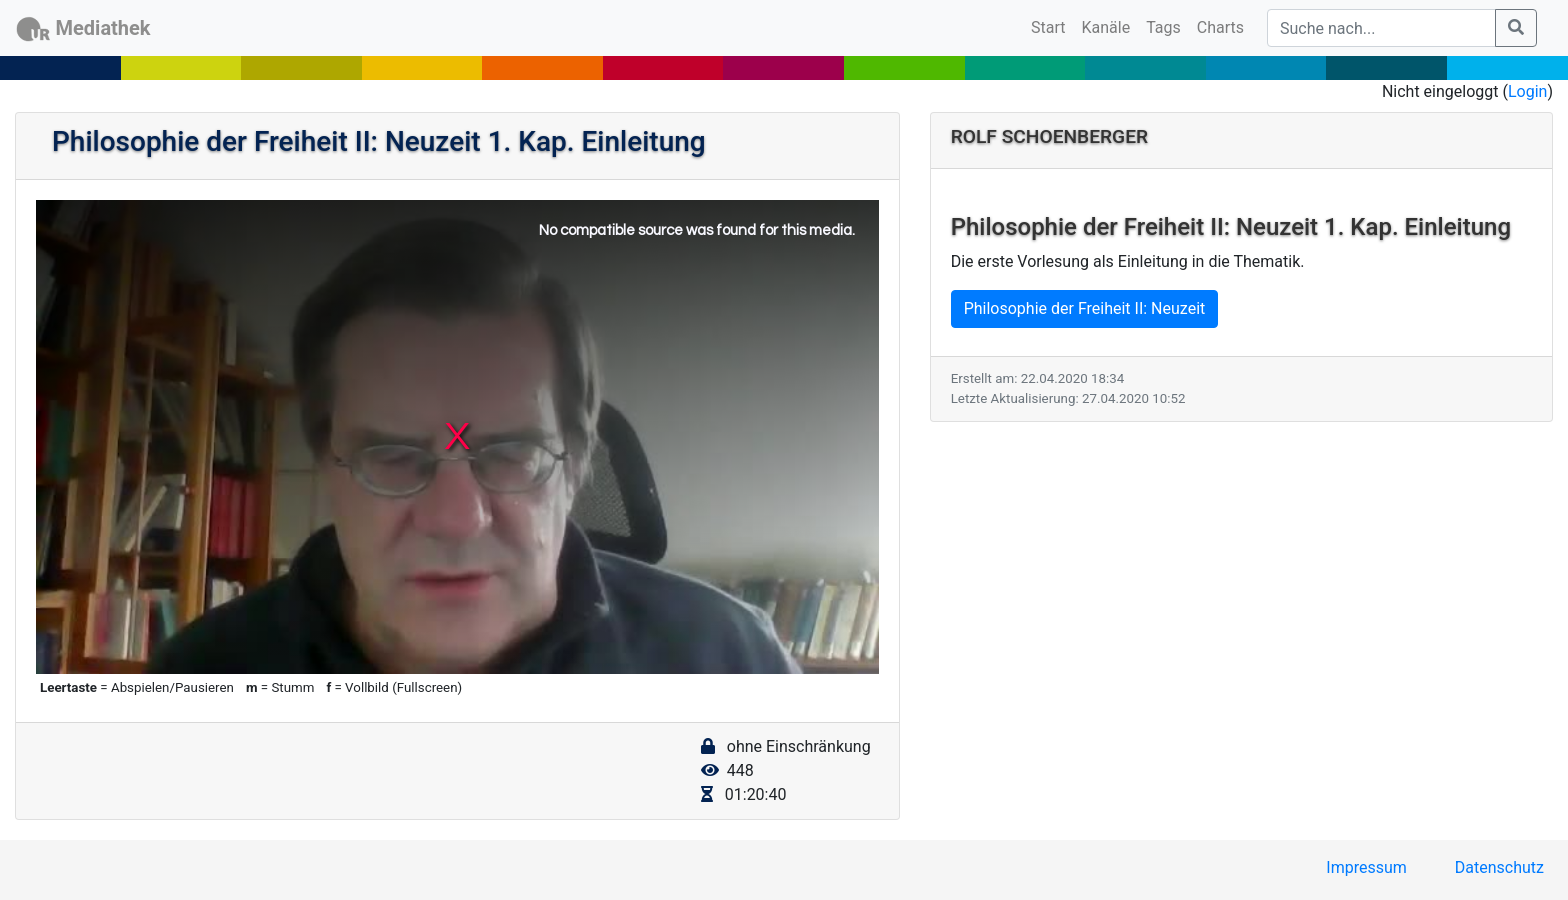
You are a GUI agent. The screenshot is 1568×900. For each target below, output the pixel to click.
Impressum (1366, 867)
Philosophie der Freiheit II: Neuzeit (1085, 308)
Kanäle (1106, 27)
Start (1052, 26)
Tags (1163, 27)
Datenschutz (1499, 867)
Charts (1220, 27)
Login (1527, 91)
